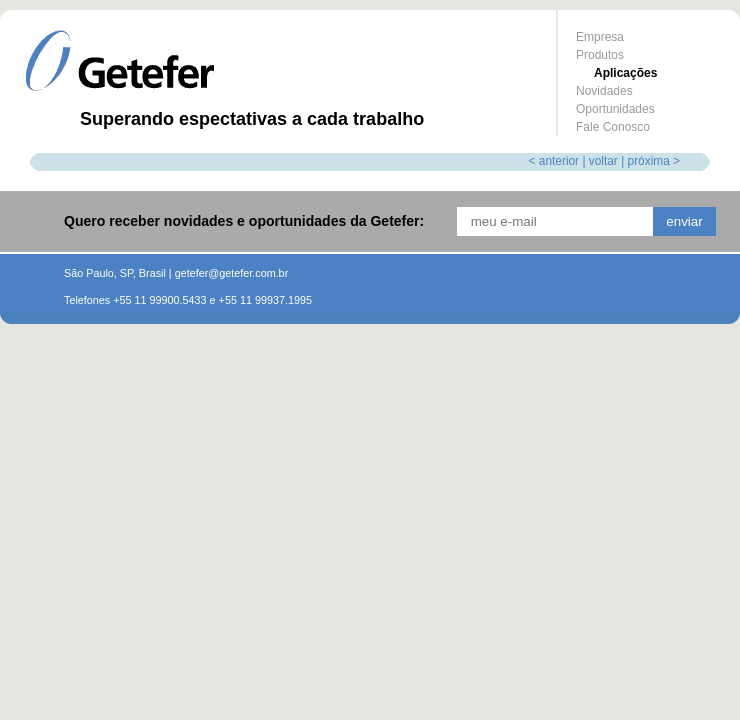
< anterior (554, 161)
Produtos (600, 55)
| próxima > (650, 161)
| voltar (599, 161)
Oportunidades (615, 109)
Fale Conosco (613, 127)
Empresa (600, 37)
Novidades (604, 91)
